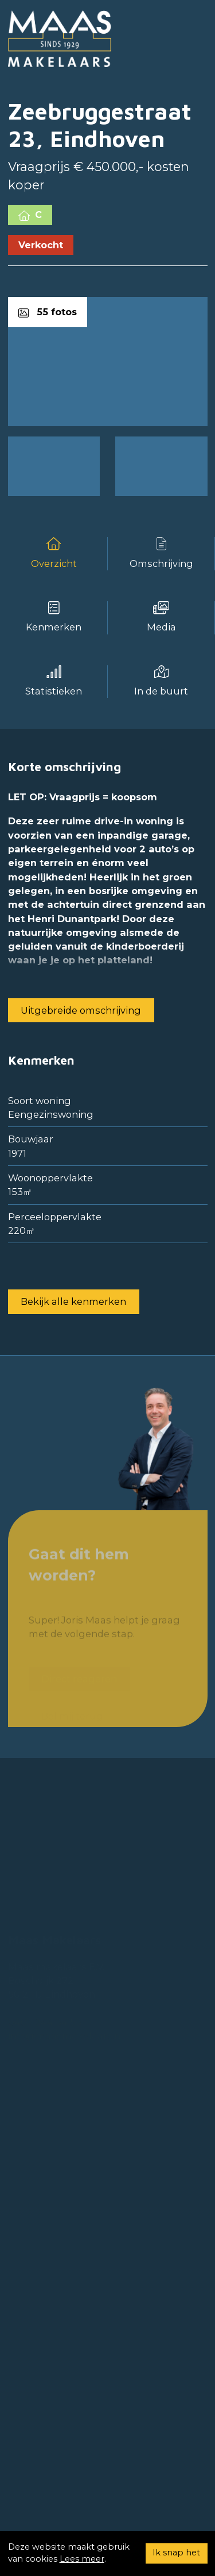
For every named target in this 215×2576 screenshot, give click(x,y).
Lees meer (82, 2559)
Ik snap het (176, 2553)
